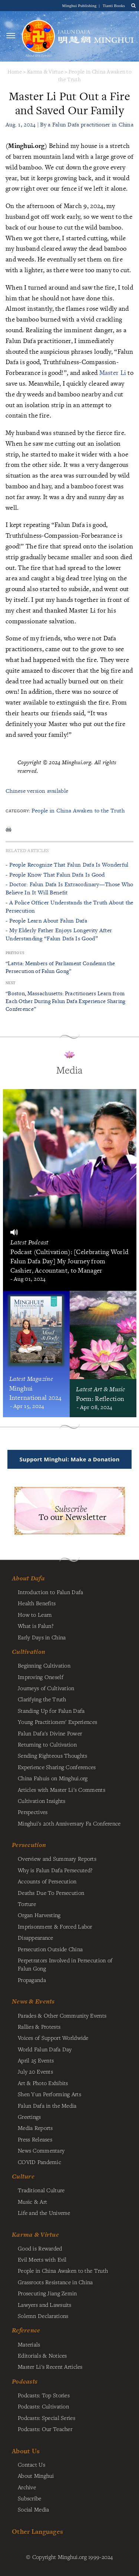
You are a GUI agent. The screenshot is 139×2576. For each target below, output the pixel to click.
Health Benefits (37, 1603)
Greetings (29, 2116)
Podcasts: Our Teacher (45, 2428)
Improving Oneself (40, 1676)
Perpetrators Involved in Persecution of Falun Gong (65, 1964)
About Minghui (36, 2475)
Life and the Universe (44, 2212)
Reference (26, 2330)
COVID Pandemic (39, 2162)
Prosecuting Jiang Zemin (47, 2293)
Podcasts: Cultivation (43, 2406)
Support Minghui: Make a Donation (69, 1459)
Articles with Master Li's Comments (61, 1789)
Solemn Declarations (43, 2315)
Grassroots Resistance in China (55, 2282)
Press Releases (35, 2139)
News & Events (33, 2001)
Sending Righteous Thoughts (52, 1755)
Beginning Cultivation (44, 1665)
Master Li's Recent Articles (50, 2366)
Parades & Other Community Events (62, 2015)
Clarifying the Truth (42, 1699)
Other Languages (37, 2531)
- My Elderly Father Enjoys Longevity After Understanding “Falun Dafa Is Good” (59, 934)
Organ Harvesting (39, 1915)
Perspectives (32, 1811)
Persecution (29, 1844)
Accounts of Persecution (47, 1881)
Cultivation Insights (42, 1800)
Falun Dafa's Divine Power (50, 1733)
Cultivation (28, 1651)
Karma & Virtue (45, 71)
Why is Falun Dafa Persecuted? (55, 1870)
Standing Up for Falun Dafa (51, 1710)
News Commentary (41, 2150)
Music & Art (32, 2201)
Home (14, 71)
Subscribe (30, 2498)
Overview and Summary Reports (57, 1858)
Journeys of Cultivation (46, 1688)
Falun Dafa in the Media (47, 2105)
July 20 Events (35, 2071)
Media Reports (35, 2127)
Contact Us (31, 2464)
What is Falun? (35, 1625)
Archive (27, 2487)
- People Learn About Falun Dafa (46, 920)
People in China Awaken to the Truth (78, 810)
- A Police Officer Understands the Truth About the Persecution (69, 906)
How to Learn (35, 1614)
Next (10, 982)
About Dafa (28, 1578)
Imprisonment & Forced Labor (55, 1926)
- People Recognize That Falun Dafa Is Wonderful (67, 864)
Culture (23, 2176)
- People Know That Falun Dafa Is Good (55, 874)
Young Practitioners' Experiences (57, 1721)
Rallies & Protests (39, 2026)
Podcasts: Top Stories (44, 2395)
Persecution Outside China (50, 1949)
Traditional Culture (41, 2190)
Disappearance (35, 1937)
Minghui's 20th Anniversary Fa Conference (69, 1823)
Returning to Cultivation (47, 1744)
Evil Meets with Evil (42, 2259)
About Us (26, 2451)
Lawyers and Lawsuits (45, 2304)
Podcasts (24, 2381)
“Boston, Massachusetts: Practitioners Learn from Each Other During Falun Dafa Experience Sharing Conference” (66, 1001)
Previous (15, 952)
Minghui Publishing (80, 5)
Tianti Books (114, 5)
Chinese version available (37, 791)
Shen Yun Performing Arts (49, 2094)
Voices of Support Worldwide (53, 2037)
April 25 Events (36, 2060)
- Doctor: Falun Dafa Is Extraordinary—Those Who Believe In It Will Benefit (69, 888)
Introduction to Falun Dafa (50, 1592)
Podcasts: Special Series (46, 2417)
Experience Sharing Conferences (57, 1767)
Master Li (112, 372)
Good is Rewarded (40, 2248)
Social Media (33, 2509)
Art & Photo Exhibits (43, 2083)
